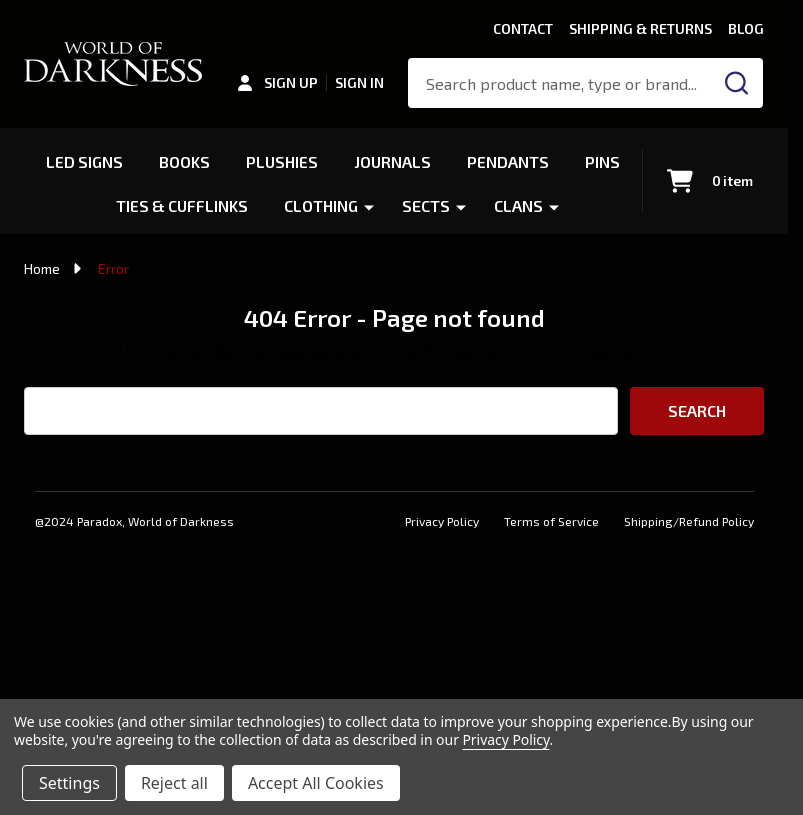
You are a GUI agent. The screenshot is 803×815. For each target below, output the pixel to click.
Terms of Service (551, 521)
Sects (427, 205)
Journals (394, 161)
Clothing (322, 205)
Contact (523, 28)
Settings (69, 783)
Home (42, 268)
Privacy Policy (442, 521)
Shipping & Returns (640, 28)
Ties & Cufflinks (181, 205)
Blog (746, 28)
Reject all (174, 783)
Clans (519, 205)
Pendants (510, 161)
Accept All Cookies (316, 783)
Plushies (282, 161)
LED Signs (84, 161)
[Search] (738, 83)
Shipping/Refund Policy (689, 521)
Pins (604, 161)
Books (184, 161)
